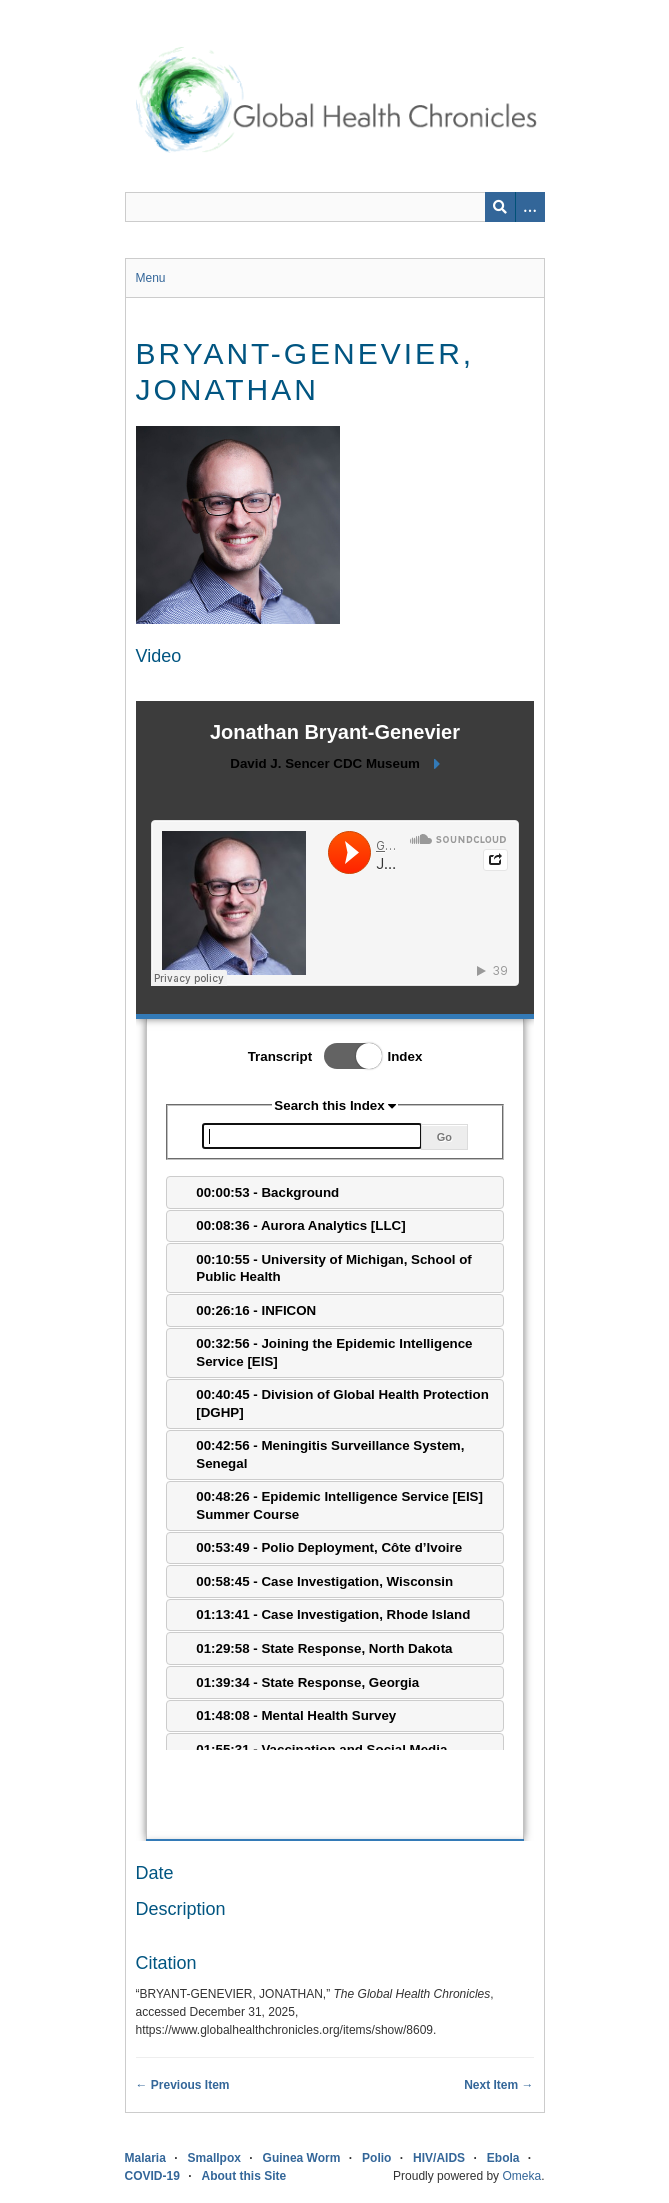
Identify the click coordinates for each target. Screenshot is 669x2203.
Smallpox (214, 2158)
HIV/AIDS (439, 2158)
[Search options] (530, 207)
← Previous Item (183, 2085)
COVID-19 (152, 2176)
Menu (151, 278)
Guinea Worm (302, 2158)
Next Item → (498, 2085)
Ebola (503, 2158)
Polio (376, 2158)
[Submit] (500, 207)
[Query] (335, 207)
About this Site (244, 2176)
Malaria (145, 2158)
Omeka (521, 2176)
